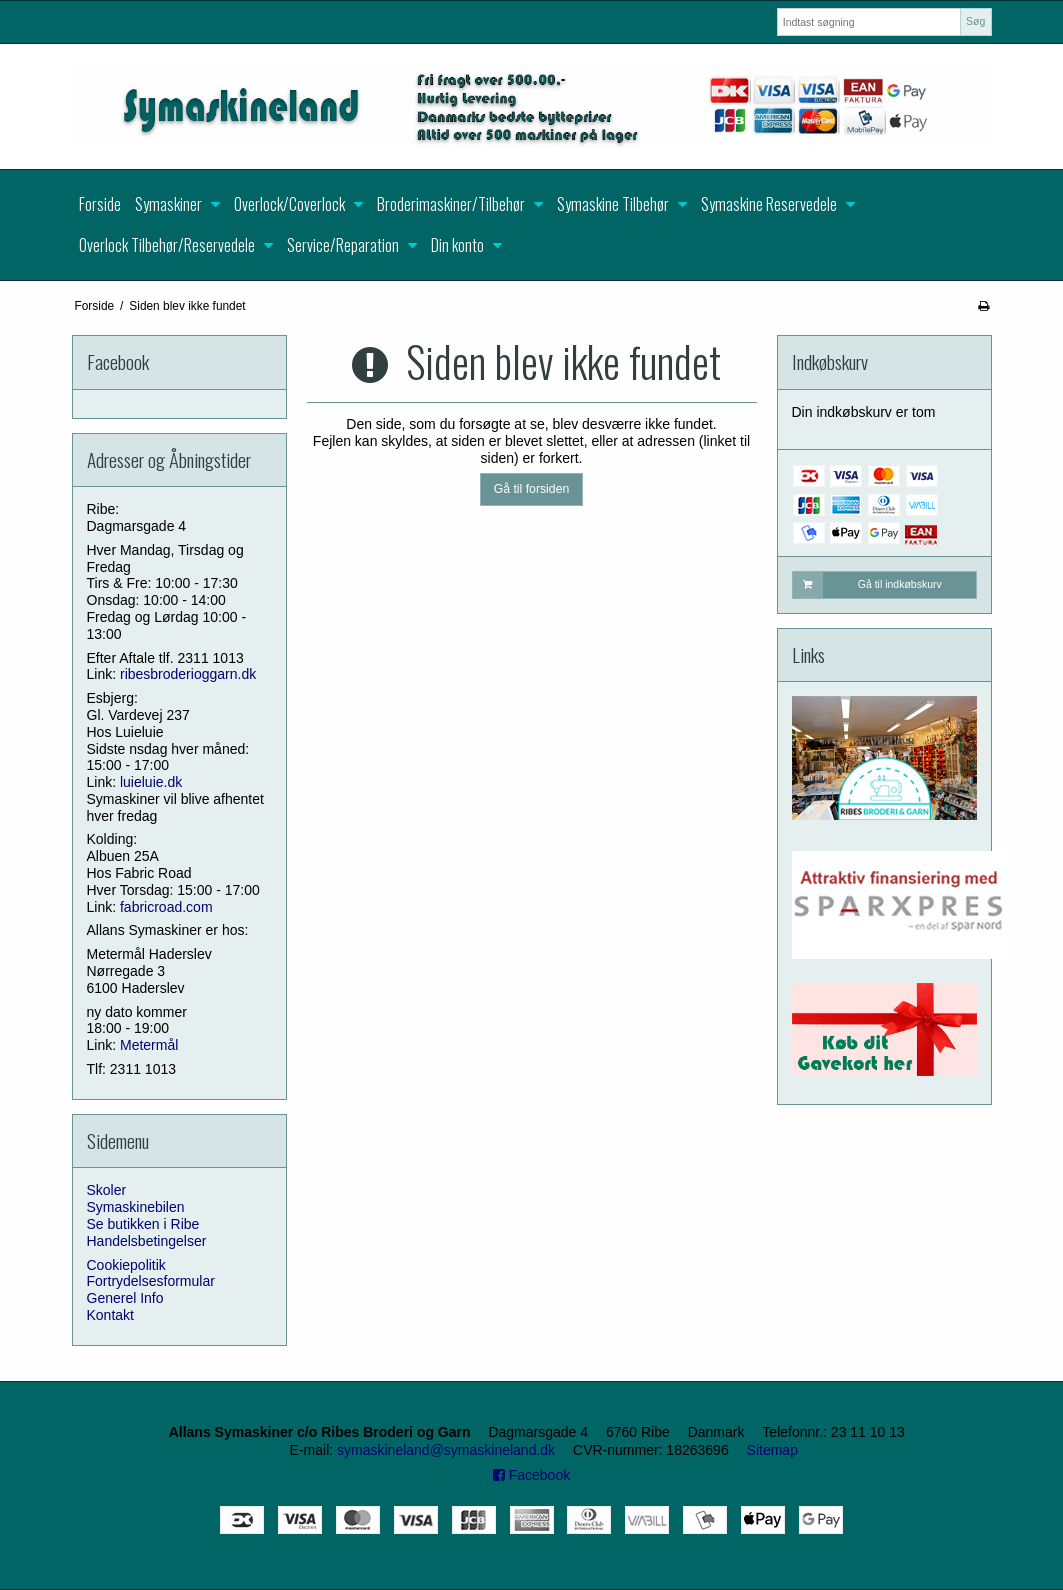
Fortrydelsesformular (151, 1281)
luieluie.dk (151, 782)
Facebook (531, 1475)
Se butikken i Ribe (143, 1224)
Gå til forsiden (532, 489)
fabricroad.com (166, 907)
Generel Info (125, 1298)
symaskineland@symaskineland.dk (446, 1450)
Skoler (107, 1190)
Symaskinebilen (136, 1207)
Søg (975, 21)
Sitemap (772, 1450)
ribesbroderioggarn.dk (188, 674)
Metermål (149, 1045)
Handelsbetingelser (147, 1241)
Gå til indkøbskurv (867, 585)
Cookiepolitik (126, 1265)
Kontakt (110, 1315)
